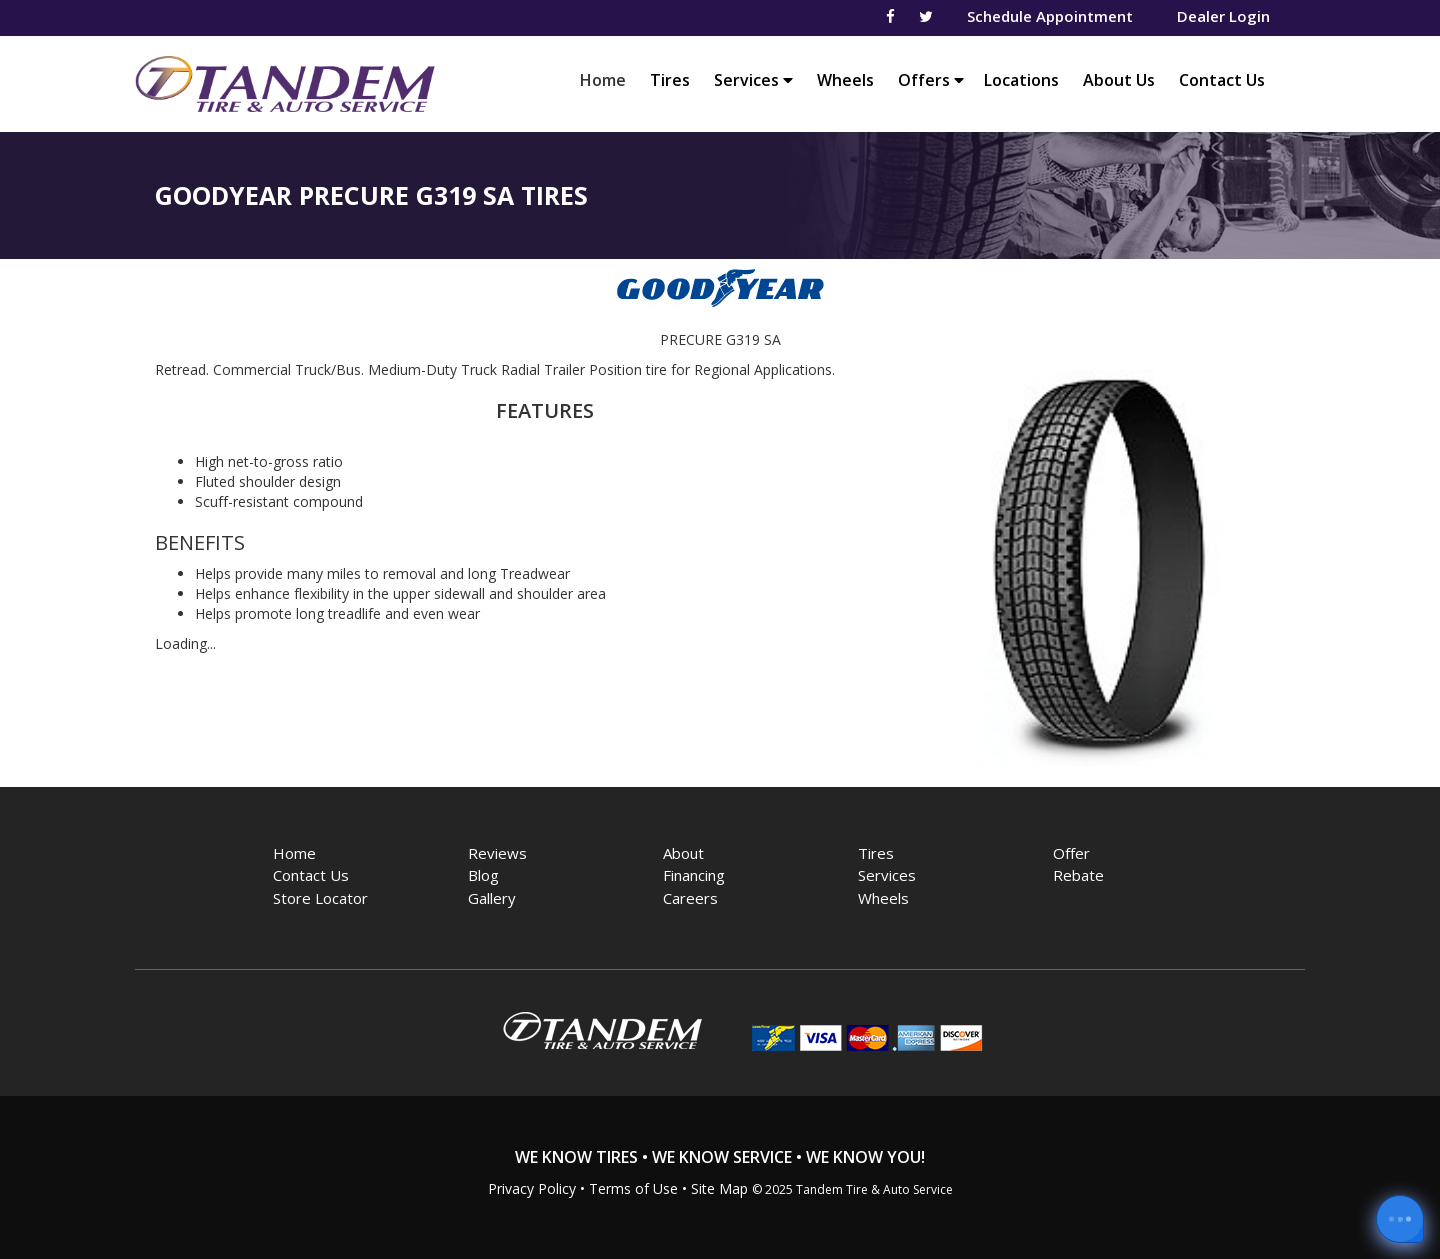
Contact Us (1222, 80)
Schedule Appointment (1050, 16)
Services (753, 80)
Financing (694, 875)
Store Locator (320, 898)
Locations (1021, 80)
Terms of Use (633, 1188)
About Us (1119, 80)
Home (608, 79)
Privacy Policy (532, 1188)
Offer (1071, 853)
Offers (931, 80)
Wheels (845, 80)
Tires (670, 80)
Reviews (497, 853)
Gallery (492, 898)
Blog (483, 875)
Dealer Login (1223, 16)
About (683, 853)
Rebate (1078, 875)
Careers (690, 898)
